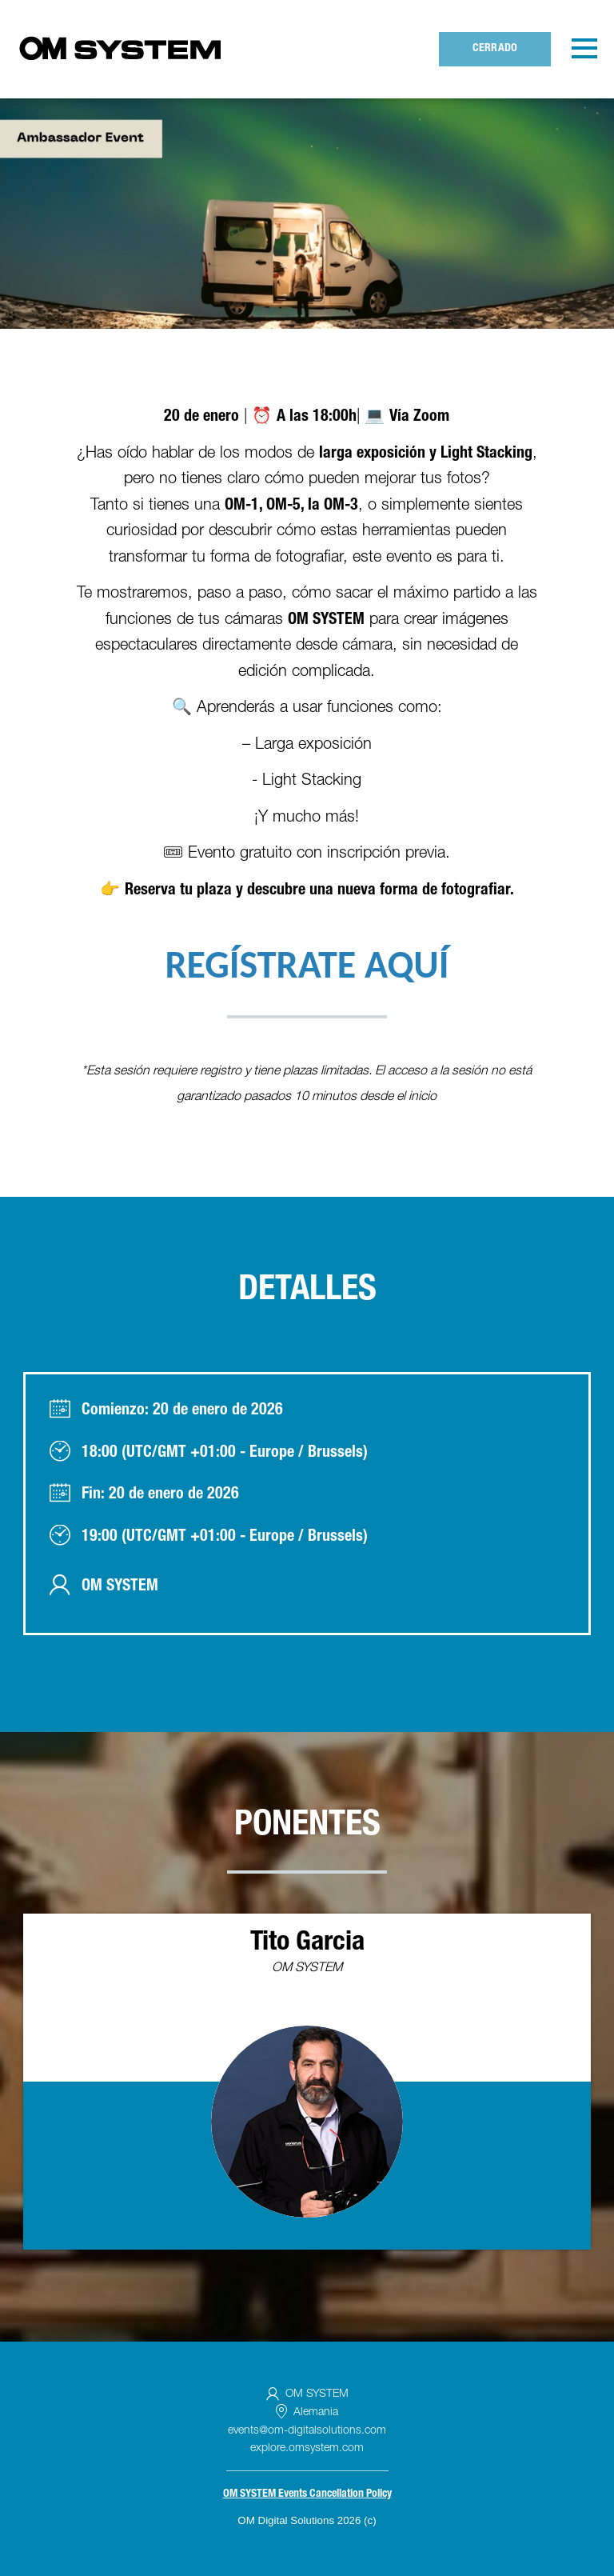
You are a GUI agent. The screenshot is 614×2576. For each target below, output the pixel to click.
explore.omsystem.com (307, 2448)
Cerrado (495, 48)
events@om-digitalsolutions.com (307, 2431)
